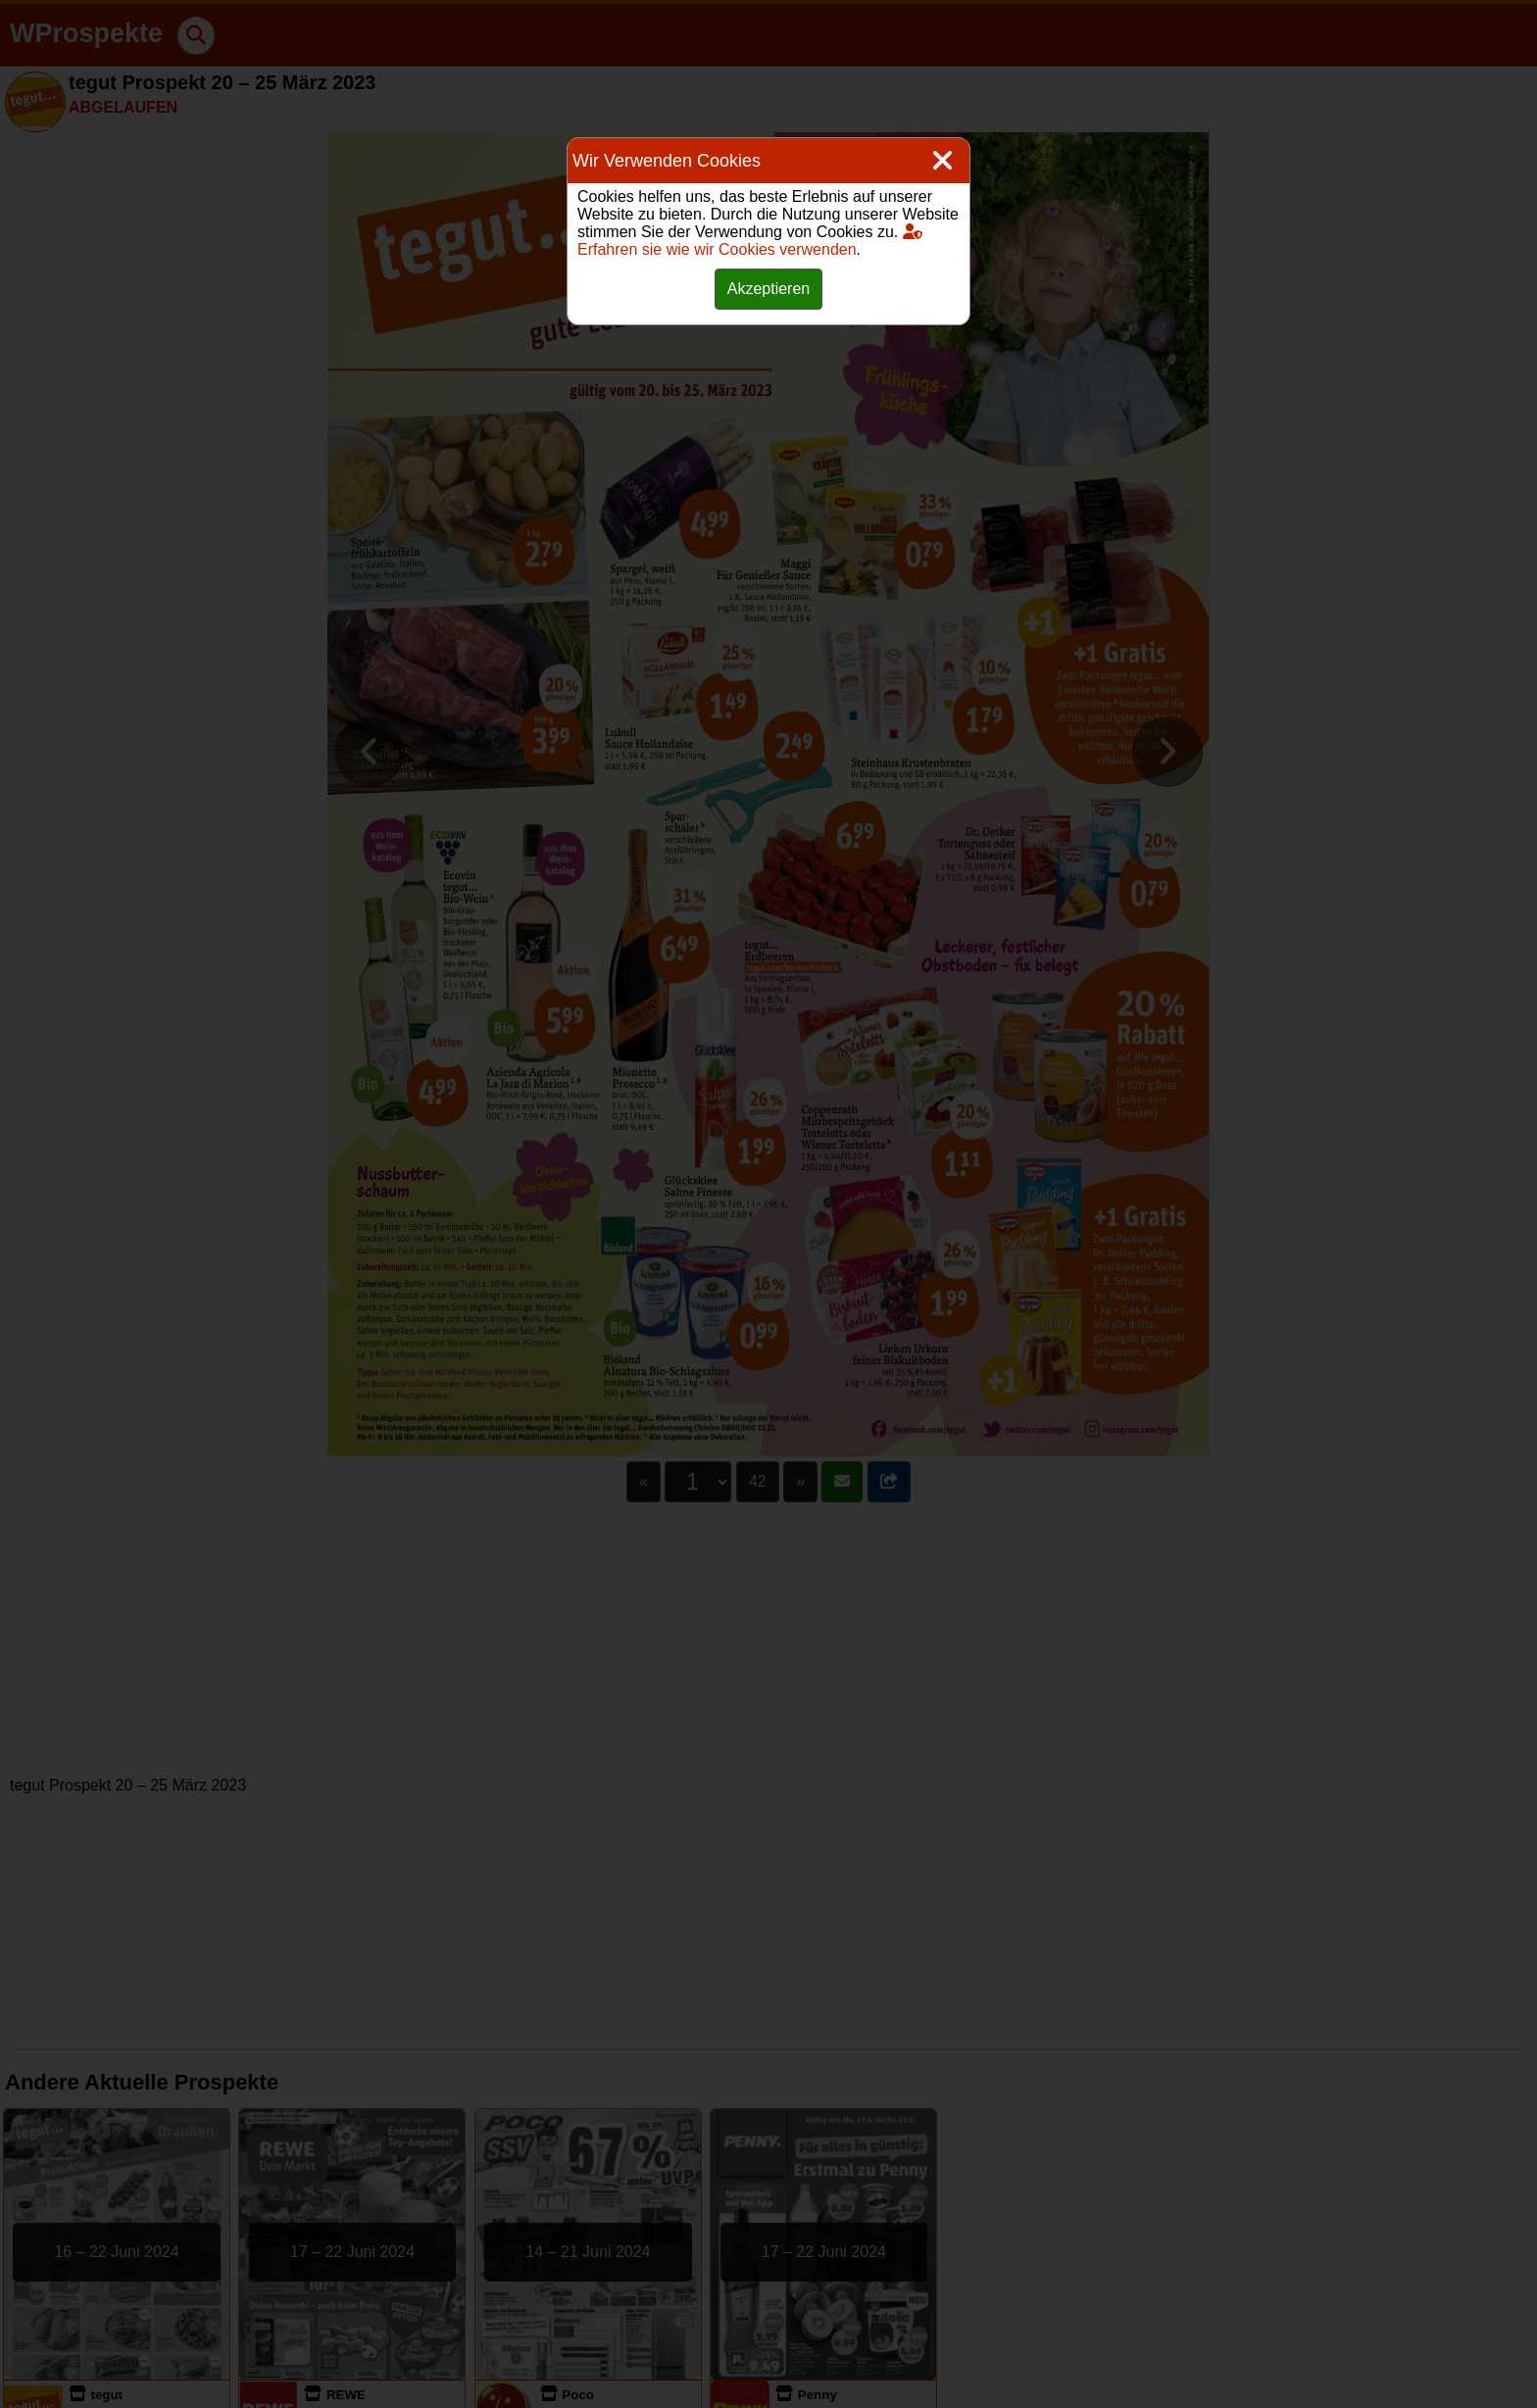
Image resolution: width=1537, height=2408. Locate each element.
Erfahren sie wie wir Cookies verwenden (749, 240)
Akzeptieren (769, 288)
